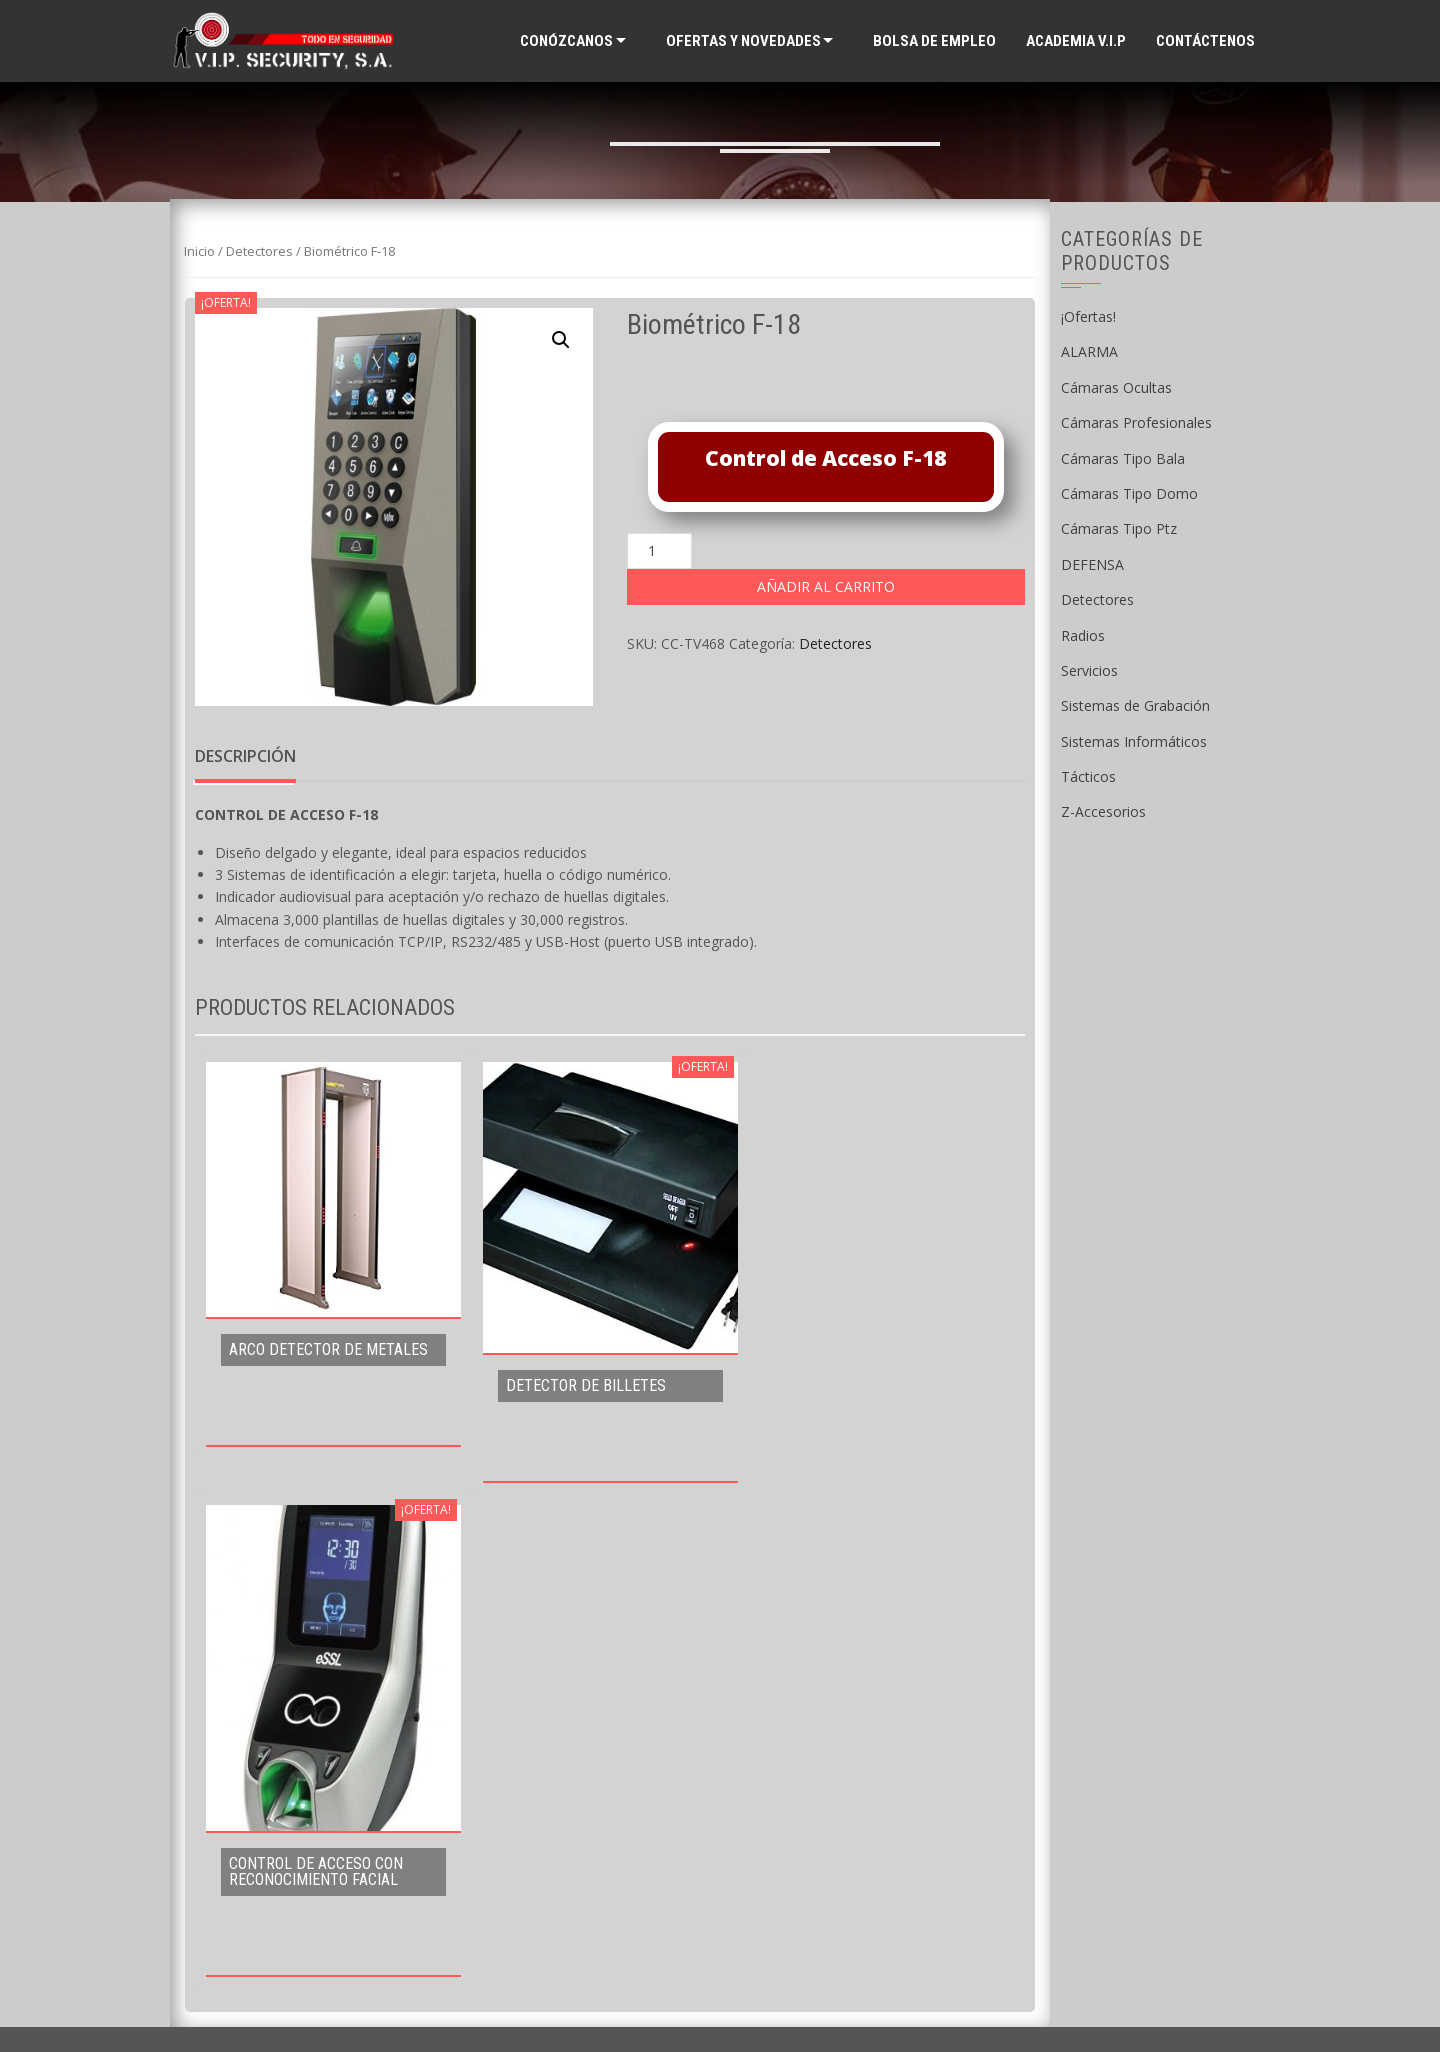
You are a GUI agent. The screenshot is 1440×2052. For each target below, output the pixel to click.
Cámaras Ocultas (1116, 387)
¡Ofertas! (1088, 316)
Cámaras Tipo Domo (1129, 493)
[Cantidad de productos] (659, 551)
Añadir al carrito (826, 586)
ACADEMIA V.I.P (1076, 41)
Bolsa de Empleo (934, 41)
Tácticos (1088, 776)
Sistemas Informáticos (1134, 741)
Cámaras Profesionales (1136, 422)
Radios (1083, 635)
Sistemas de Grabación (1135, 705)
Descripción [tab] (245, 756)
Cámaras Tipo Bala (1123, 458)
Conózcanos (566, 41)
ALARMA (1089, 351)
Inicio (199, 251)
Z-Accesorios (1103, 811)
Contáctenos (1205, 41)
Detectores (259, 251)
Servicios (1089, 670)
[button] (561, 340)
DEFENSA (1092, 564)
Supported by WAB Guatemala (720, 2004)
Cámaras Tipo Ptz (1119, 528)
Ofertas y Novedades (743, 41)
